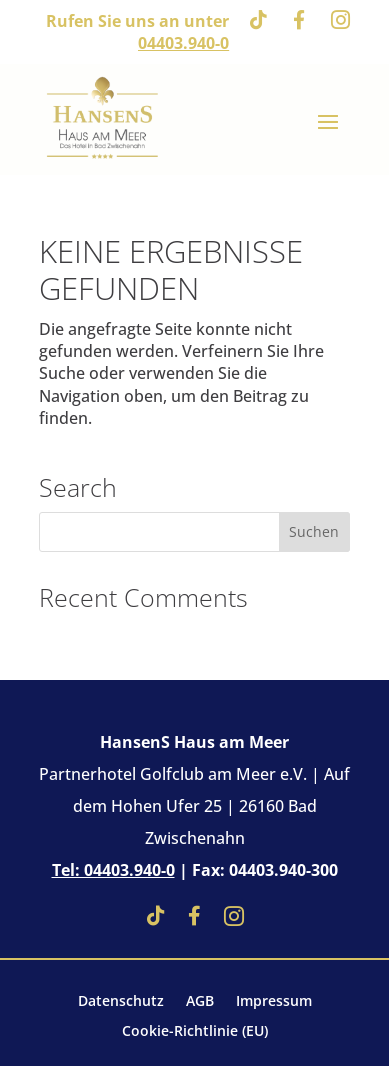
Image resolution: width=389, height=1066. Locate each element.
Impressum (274, 1002)
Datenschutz (121, 1002)
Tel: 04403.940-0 (113, 870)
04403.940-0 (183, 43)
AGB (200, 1002)
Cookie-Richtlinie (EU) (195, 1032)
